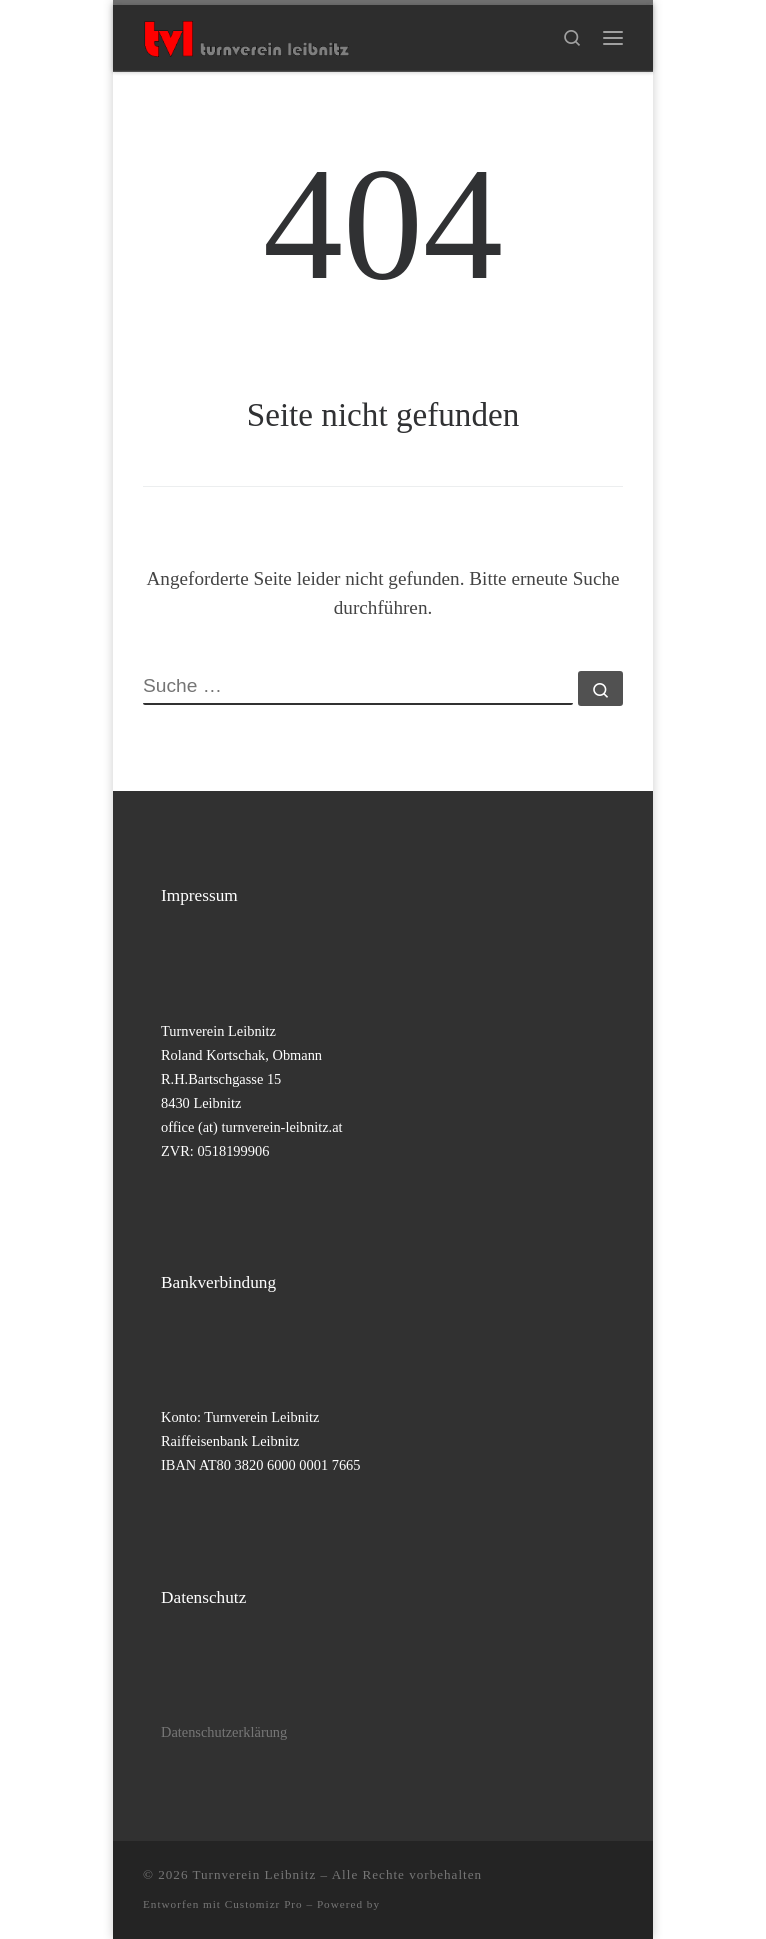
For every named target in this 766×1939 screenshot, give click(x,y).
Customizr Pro (264, 1904)
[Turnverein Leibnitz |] (246, 36)
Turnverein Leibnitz (255, 1874)
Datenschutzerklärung (224, 1732)
